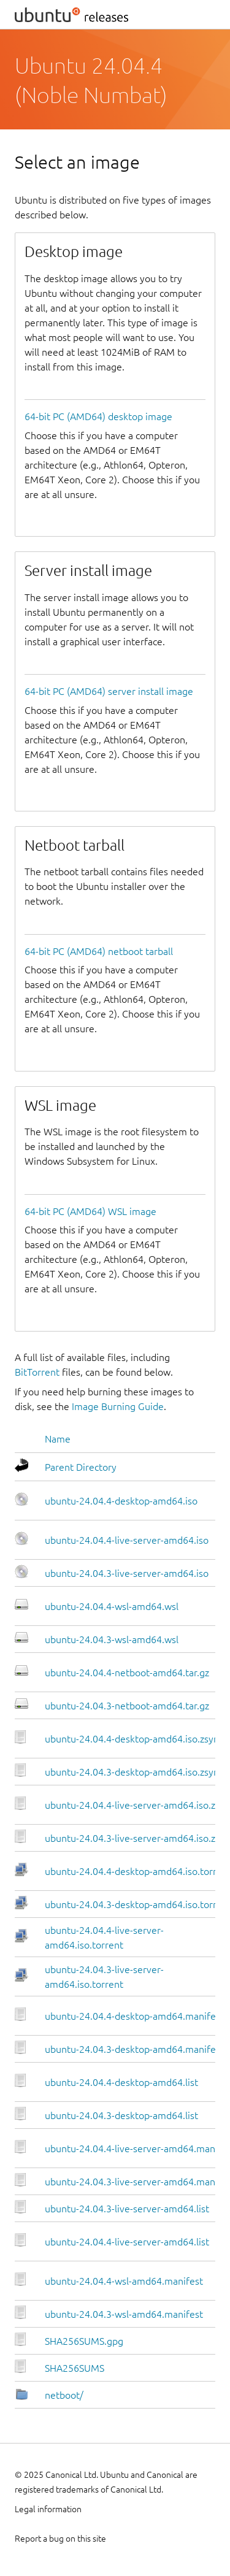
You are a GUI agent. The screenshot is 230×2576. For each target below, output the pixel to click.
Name (58, 1438)
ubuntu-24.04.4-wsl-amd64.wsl (111, 1606)
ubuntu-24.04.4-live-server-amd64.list (127, 2241)
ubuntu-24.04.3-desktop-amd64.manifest (134, 2049)
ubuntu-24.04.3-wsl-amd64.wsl (111, 1639)
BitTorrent (37, 1372)
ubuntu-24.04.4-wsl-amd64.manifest (124, 2281)
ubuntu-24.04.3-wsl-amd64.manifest (124, 2314)
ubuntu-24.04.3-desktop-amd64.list (121, 2115)
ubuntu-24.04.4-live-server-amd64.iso (127, 1540)
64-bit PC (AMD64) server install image (109, 691)
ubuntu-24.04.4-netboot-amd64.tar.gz (127, 1672)
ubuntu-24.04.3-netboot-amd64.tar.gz (127, 1705)
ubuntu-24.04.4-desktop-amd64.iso (121, 1500)
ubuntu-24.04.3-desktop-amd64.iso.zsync (134, 1771)
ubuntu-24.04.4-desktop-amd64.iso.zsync (134, 1738)
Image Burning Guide (118, 1406)
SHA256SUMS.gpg (84, 2341)
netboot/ (64, 2395)
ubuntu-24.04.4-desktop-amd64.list (121, 2082)
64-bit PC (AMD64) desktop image (98, 416)
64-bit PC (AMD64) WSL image (90, 1211)
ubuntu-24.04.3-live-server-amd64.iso (127, 1573)
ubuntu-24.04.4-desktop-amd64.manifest (134, 2016)
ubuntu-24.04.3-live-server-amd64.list (127, 2208)
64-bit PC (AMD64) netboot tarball (99, 951)
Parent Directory (81, 1467)
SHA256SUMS (74, 2368)
